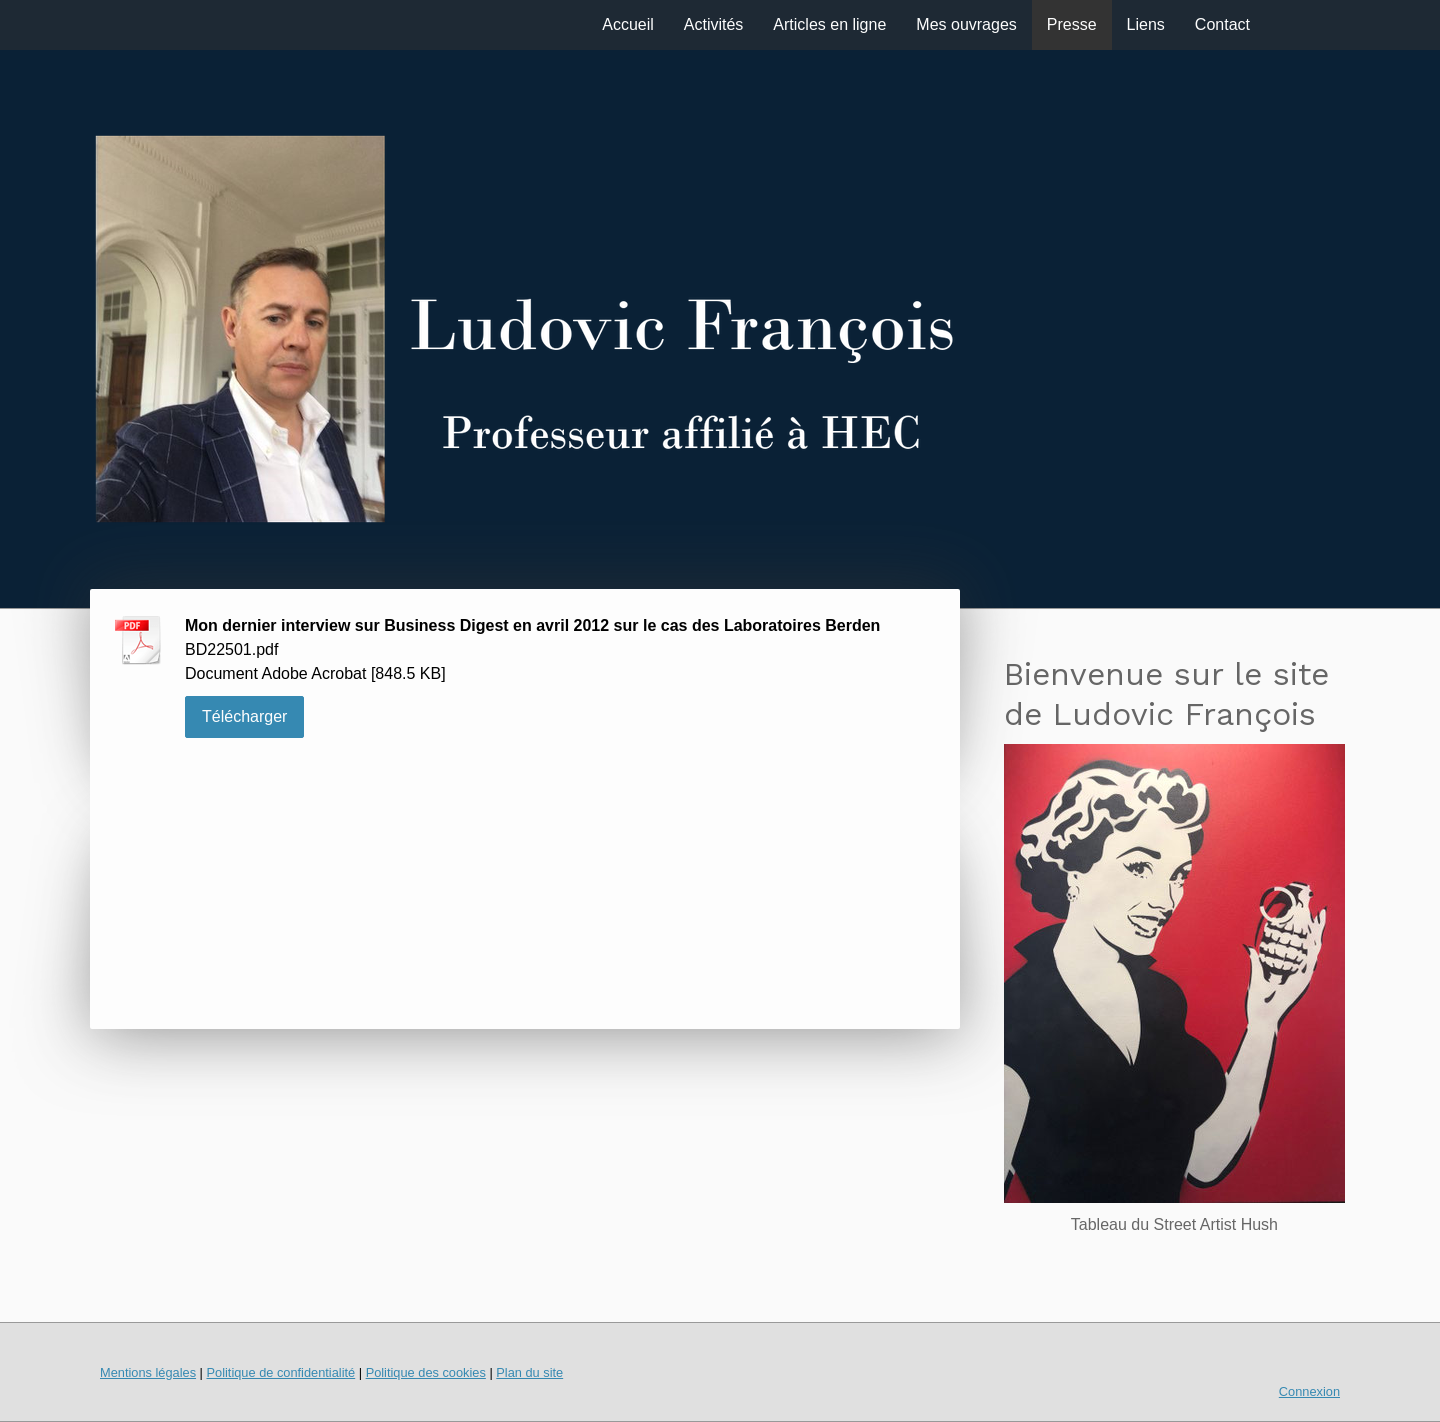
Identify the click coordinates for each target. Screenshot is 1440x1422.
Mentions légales (148, 1372)
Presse (1072, 24)
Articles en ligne (829, 24)
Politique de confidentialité (280, 1372)
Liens (1146, 24)
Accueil (628, 24)
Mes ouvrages (966, 24)
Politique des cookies (426, 1372)
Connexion (1309, 1391)
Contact (1222, 24)
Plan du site (529, 1372)
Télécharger (244, 716)
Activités (714, 24)
